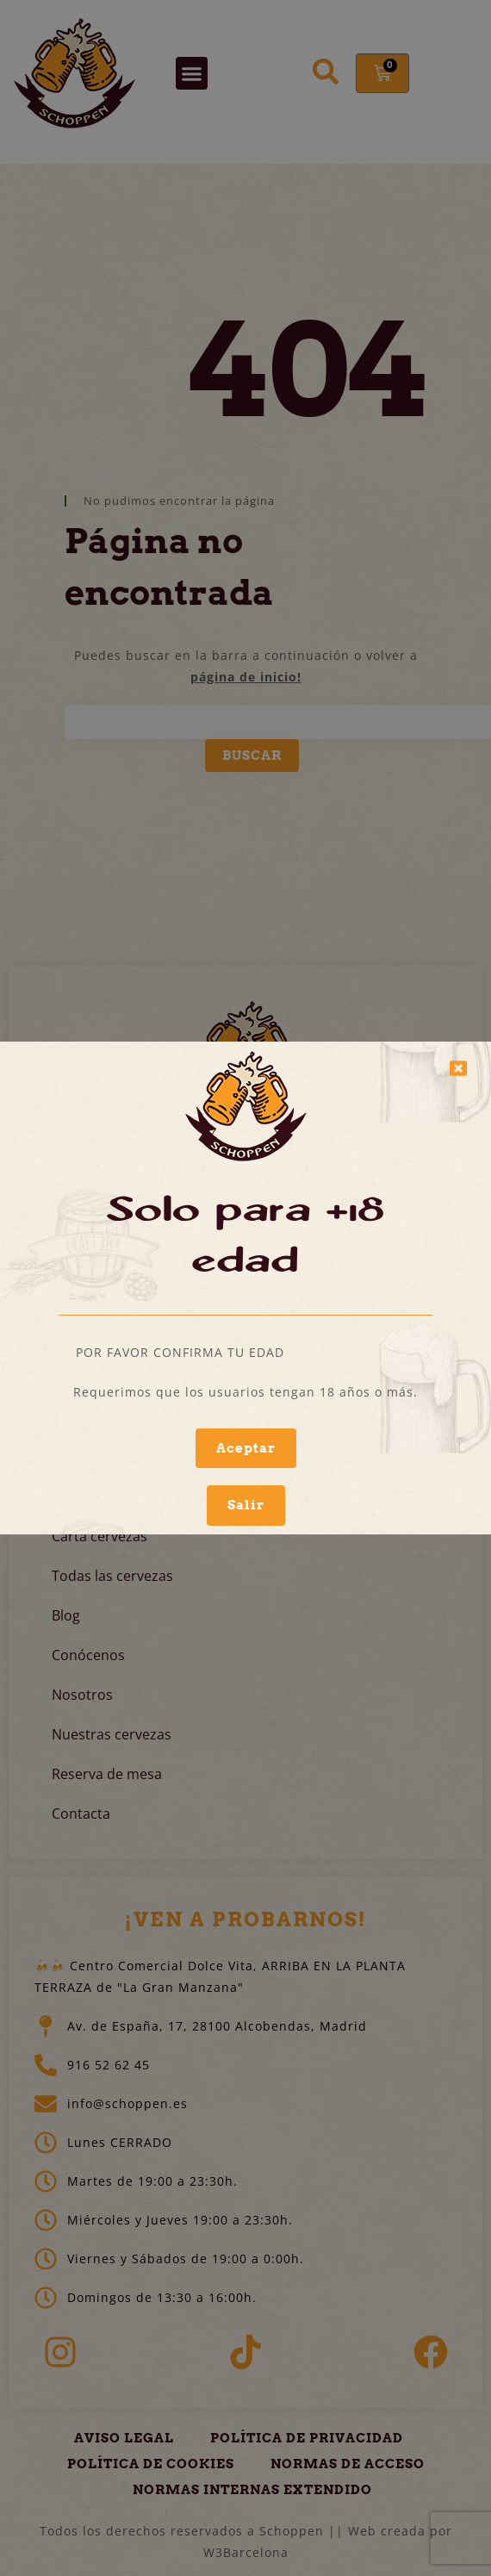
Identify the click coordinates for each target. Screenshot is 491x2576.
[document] (245, 1288)
